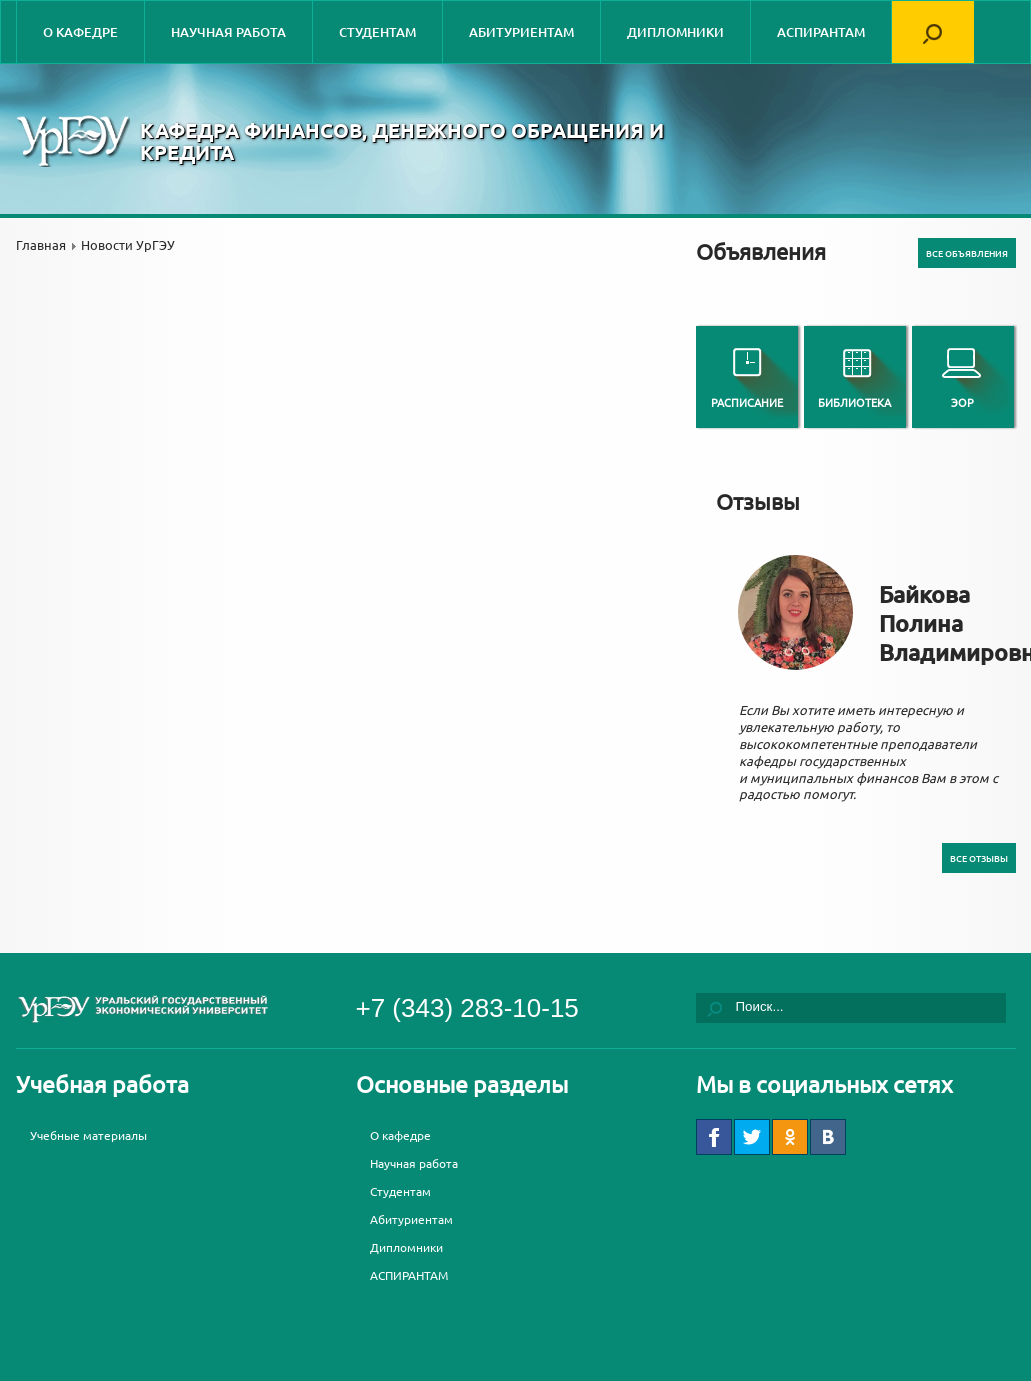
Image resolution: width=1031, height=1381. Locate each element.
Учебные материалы (88, 1135)
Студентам (377, 32)
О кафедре (80, 32)
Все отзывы (979, 858)
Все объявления (967, 253)
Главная (41, 244)
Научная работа (228, 32)
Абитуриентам (521, 32)
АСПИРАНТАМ (821, 32)
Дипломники (675, 32)
